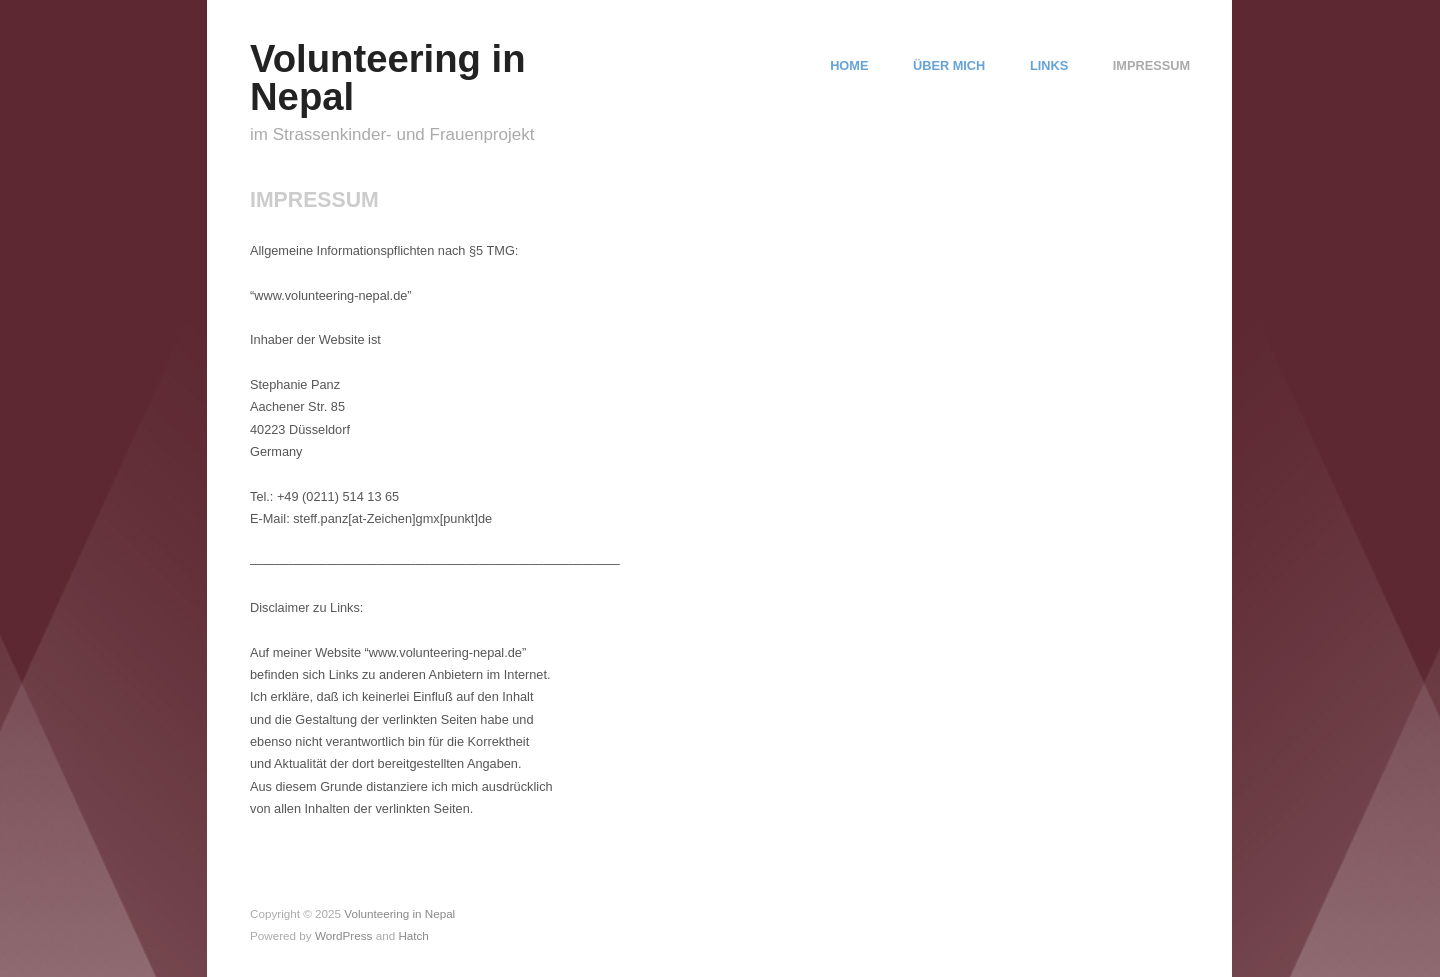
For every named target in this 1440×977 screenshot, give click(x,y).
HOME (849, 66)
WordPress (344, 935)
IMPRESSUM (1151, 66)
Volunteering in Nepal (388, 77)
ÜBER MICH (949, 66)
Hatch (413, 935)
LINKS (1049, 66)
